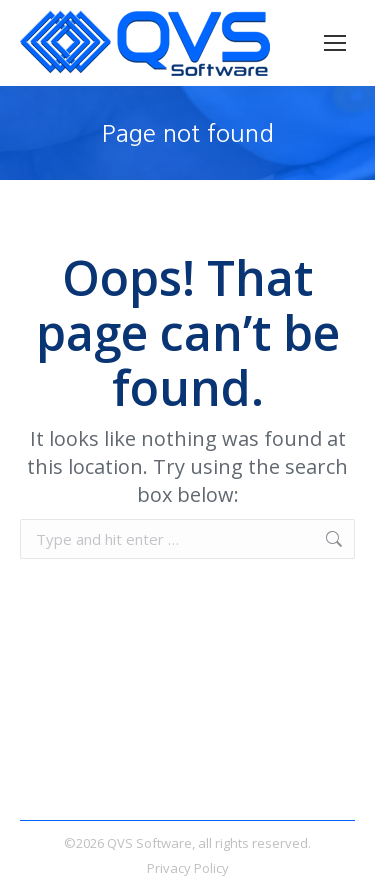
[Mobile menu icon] (335, 43)
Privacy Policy (188, 868)
